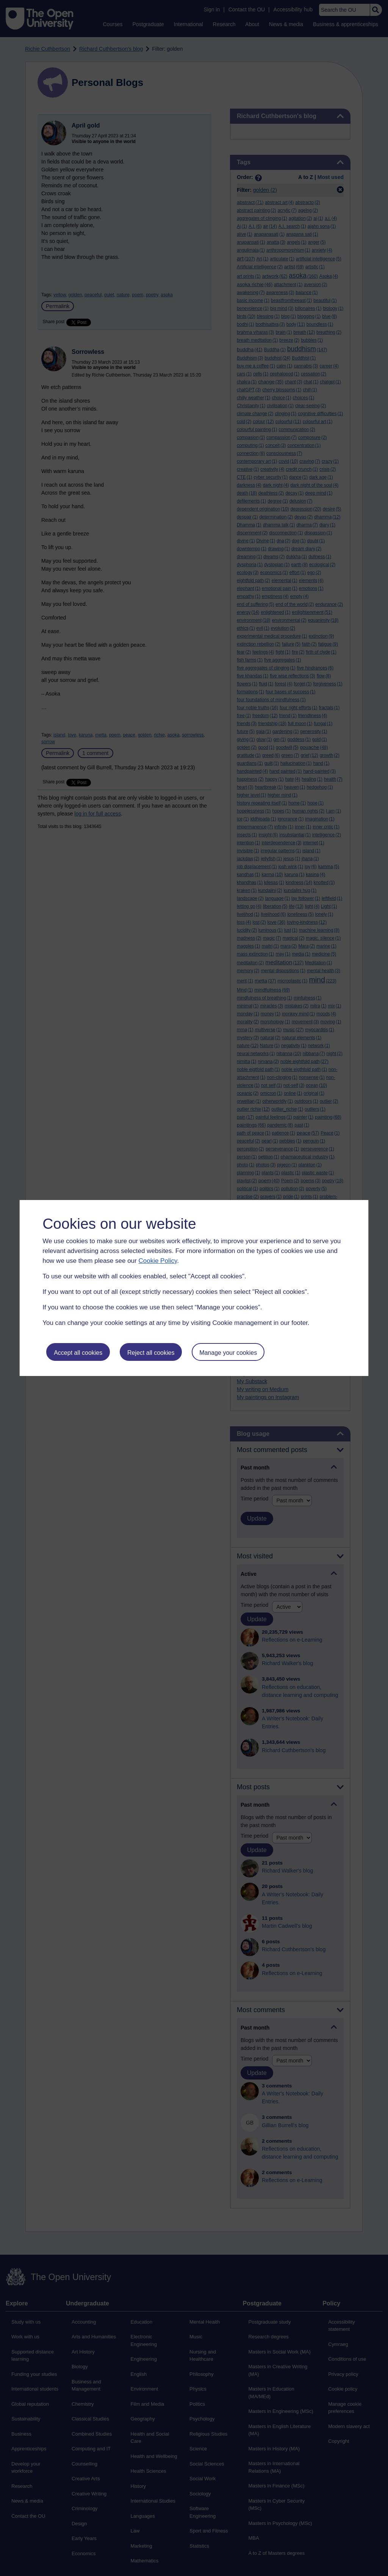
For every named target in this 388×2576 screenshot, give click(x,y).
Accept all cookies (78, 1352)
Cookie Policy (157, 1260)
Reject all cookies (151, 1352)
